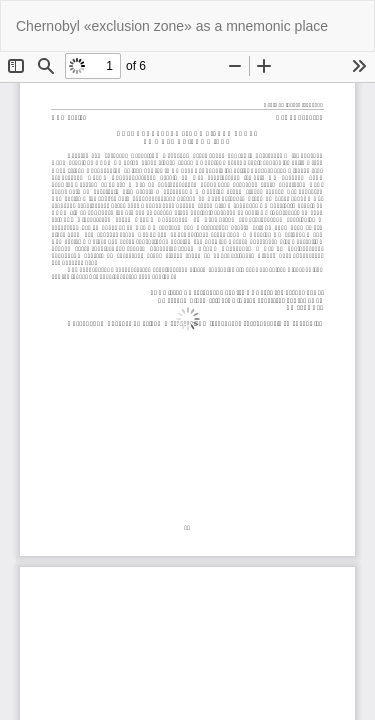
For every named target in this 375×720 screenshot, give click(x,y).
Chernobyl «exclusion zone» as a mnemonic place (172, 26)
